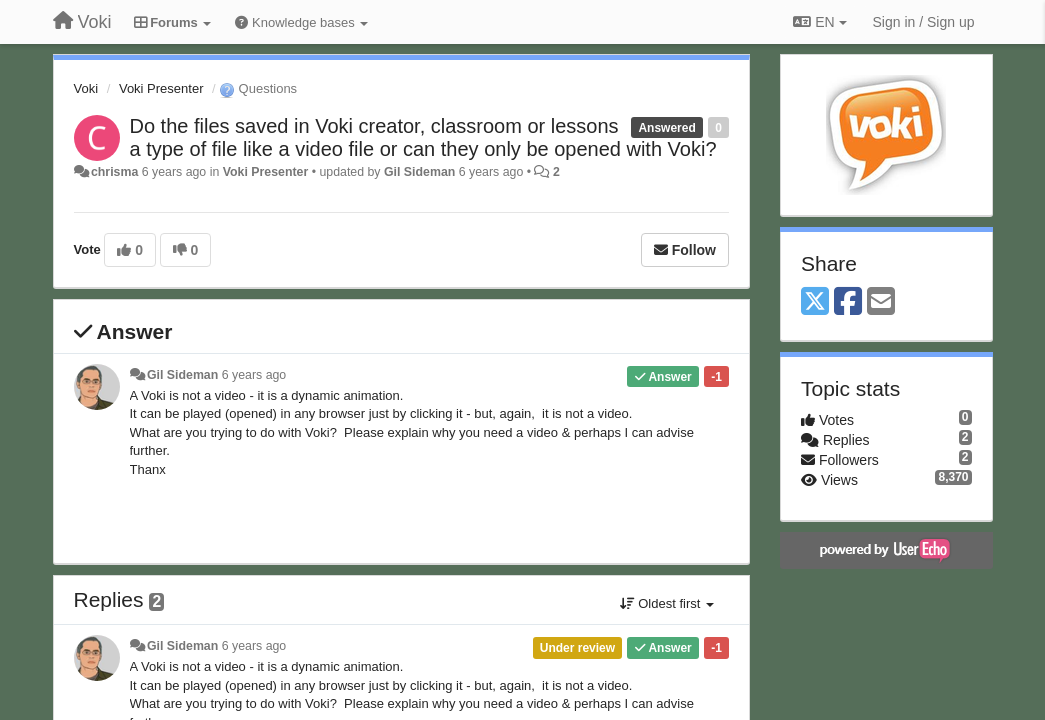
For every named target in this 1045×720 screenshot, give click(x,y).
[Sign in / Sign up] (924, 22)
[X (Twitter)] (815, 302)
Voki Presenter (161, 88)
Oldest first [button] (667, 603)
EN (819, 22)
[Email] (881, 302)
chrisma (114, 172)
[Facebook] (848, 302)
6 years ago (254, 375)
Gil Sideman (419, 172)
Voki (86, 88)
